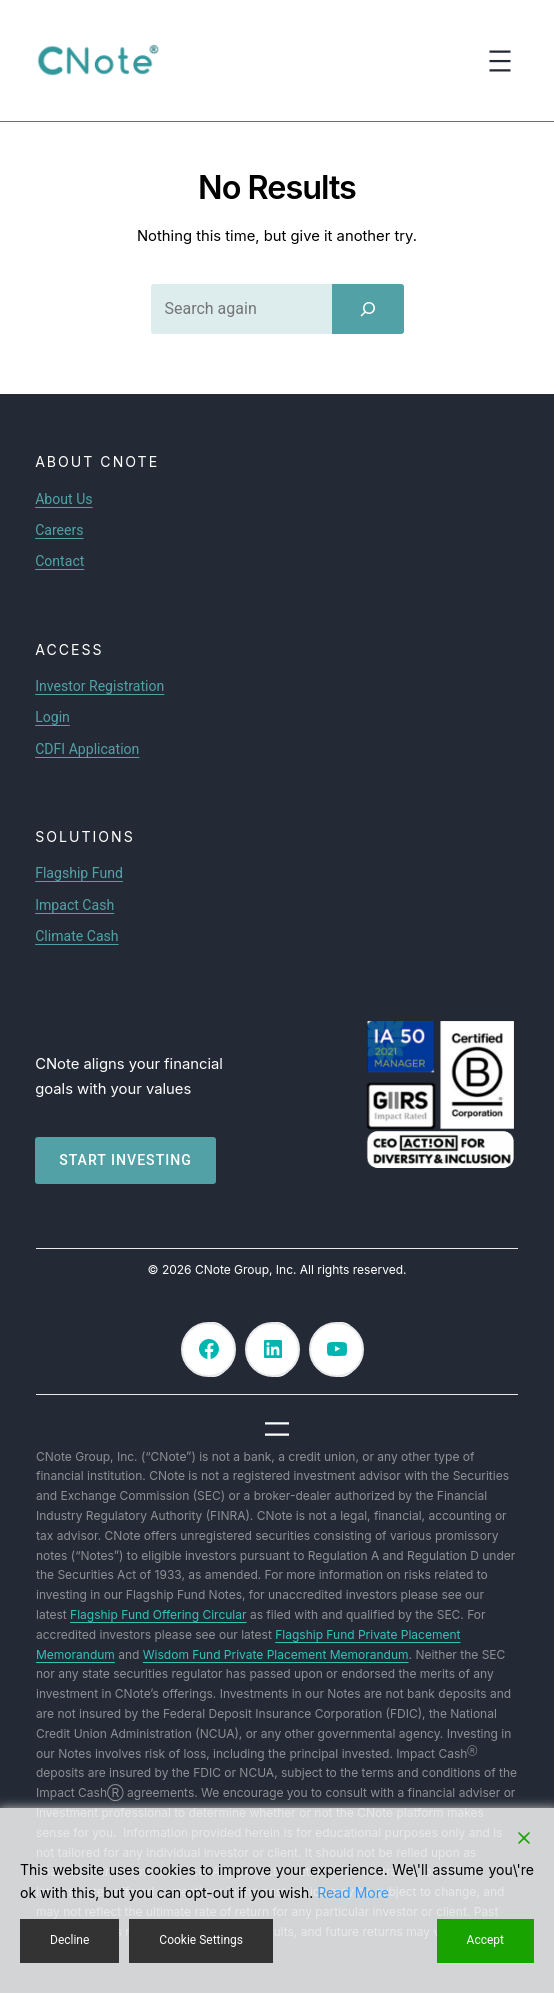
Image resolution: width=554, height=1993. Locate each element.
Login (52, 717)
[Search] (368, 309)
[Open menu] (500, 61)
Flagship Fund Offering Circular (158, 1614)
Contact (59, 561)
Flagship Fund (79, 873)
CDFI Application (87, 749)
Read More (353, 1892)
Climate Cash (76, 936)
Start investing (125, 1160)
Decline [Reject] (69, 1940)
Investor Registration (99, 686)
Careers (59, 530)
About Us (63, 499)
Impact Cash (74, 905)
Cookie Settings (201, 1940)
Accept (485, 1940)
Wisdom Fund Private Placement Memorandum (276, 1654)
